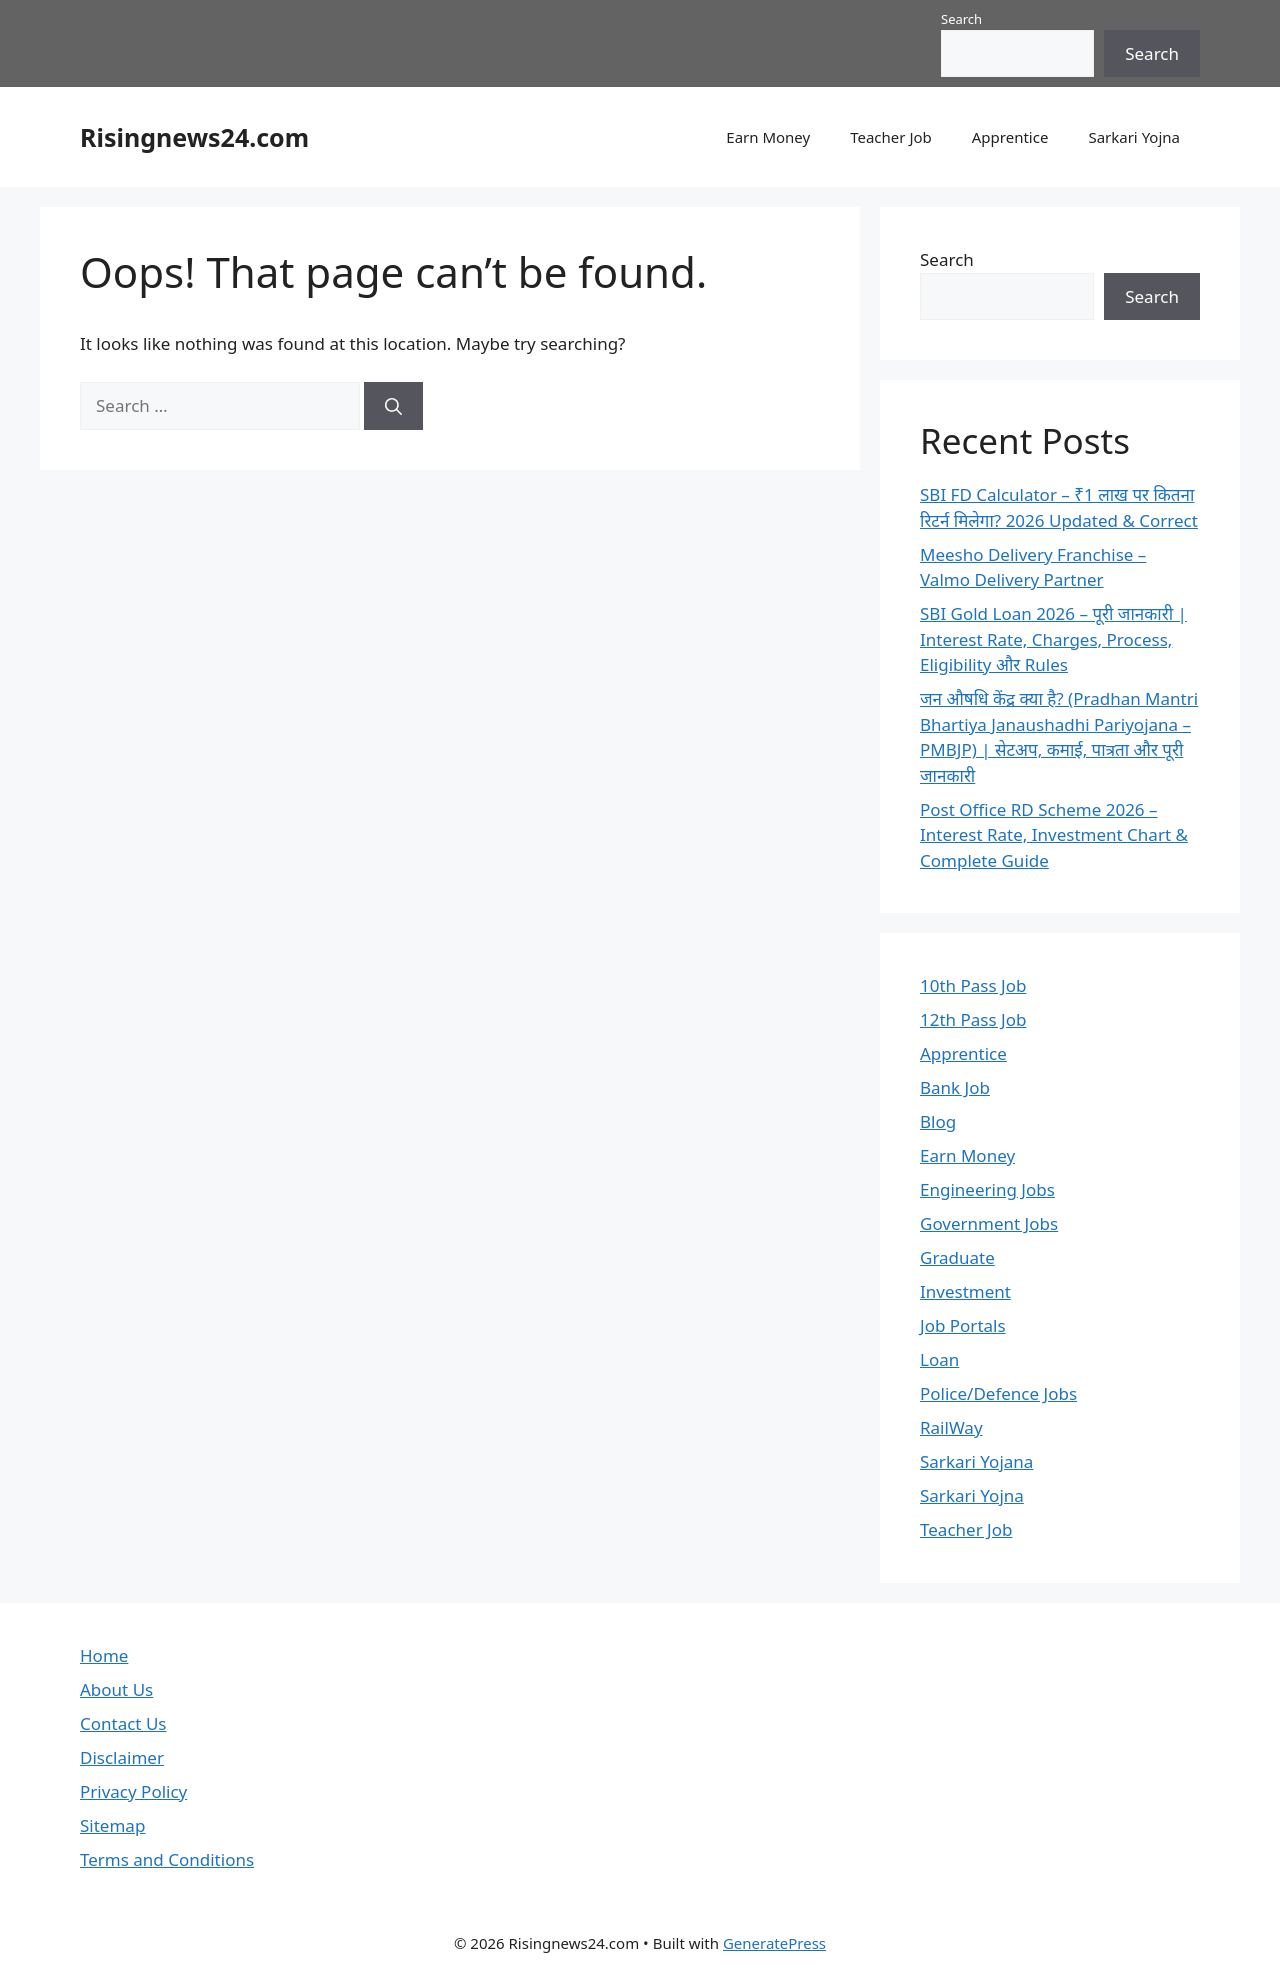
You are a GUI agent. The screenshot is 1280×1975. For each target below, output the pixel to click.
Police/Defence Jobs (998, 1393)
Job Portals (963, 1325)
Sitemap (112, 1825)
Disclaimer (122, 1757)
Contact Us (123, 1723)
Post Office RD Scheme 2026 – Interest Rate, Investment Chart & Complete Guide (1054, 835)
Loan (939, 1359)
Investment (965, 1291)
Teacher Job (891, 137)
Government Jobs (989, 1223)
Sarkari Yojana (976, 1461)
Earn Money (768, 137)
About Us (116, 1689)
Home (104, 1655)
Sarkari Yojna (1134, 137)
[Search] (393, 406)
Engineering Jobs (987, 1189)
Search (961, 19)
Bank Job (955, 1087)
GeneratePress (774, 1943)
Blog (938, 1121)
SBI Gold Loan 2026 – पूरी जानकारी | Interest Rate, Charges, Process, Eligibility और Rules (1053, 639)
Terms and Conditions (167, 1859)
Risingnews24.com (194, 137)
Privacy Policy (133, 1791)
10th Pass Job (973, 985)
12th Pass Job (973, 1019)
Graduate (957, 1257)
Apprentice (1010, 137)
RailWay (951, 1427)
